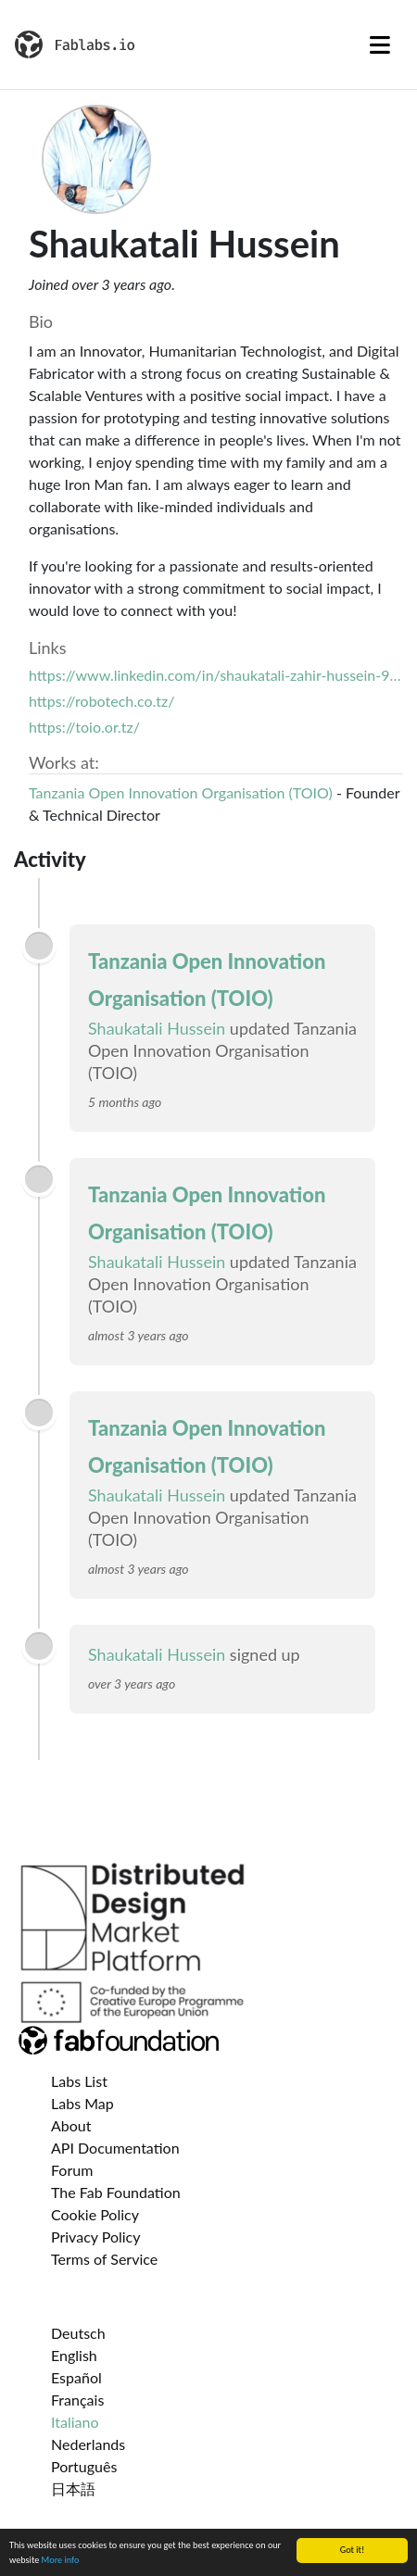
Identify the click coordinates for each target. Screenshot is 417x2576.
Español (76, 2377)
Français (77, 2399)
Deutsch (78, 2333)
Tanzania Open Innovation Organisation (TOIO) (181, 792)
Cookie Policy (95, 2214)
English (74, 2355)
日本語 (73, 2488)
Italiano (75, 2422)
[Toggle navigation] (380, 44)
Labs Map (82, 2103)
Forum (72, 2170)
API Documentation (115, 2147)
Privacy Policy (96, 2236)
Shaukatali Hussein (156, 1028)
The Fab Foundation (116, 2192)
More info (61, 2561)
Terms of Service (104, 2259)
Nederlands (88, 2444)
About (71, 2125)
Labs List (79, 2081)
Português (84, 2466)
